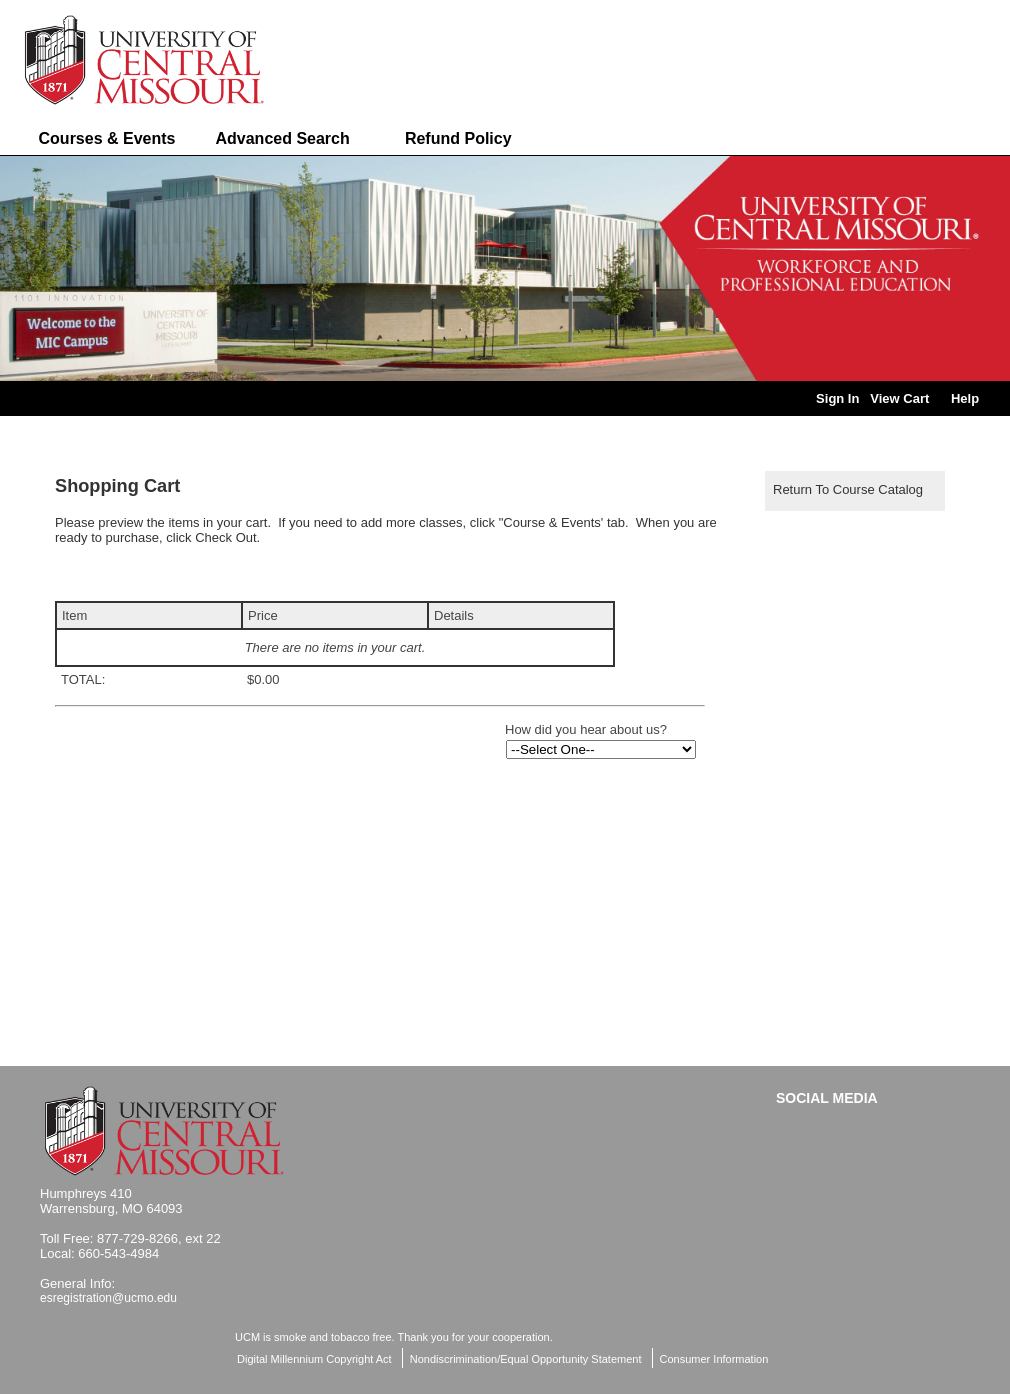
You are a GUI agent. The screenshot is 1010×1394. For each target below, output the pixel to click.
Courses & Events (107, 138)
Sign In (837, 398)
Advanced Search (282, 138)
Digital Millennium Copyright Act (314, 1359)
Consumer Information (714, 1359)
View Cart (899, 398)
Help (965, 398)
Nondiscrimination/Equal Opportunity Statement (526, 1359)
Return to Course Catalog (848, 489)
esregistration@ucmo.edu (108, 1298)
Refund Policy (458, 138)
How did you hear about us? (586, 729)
